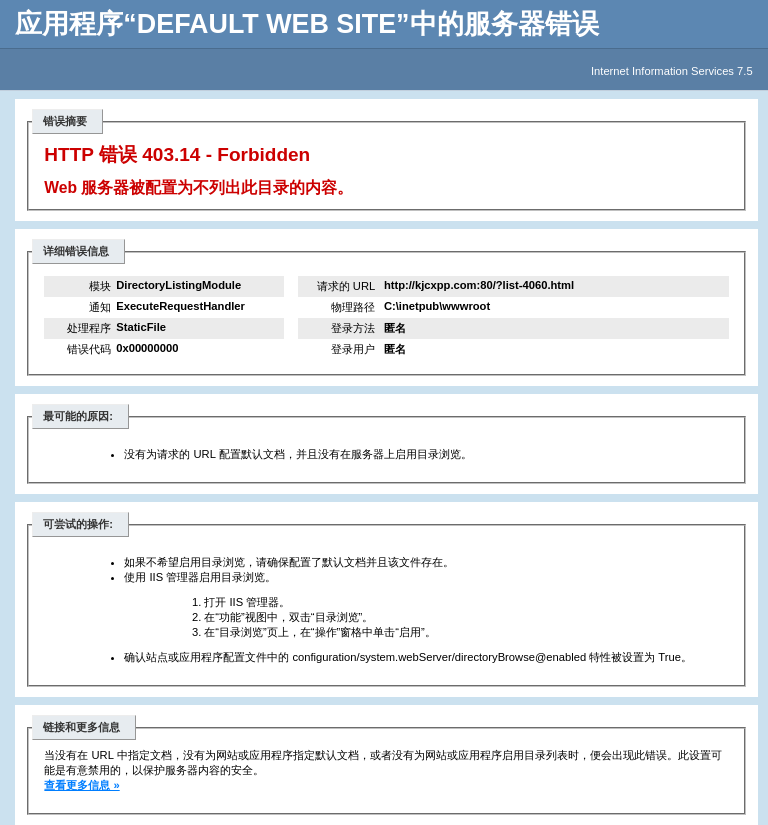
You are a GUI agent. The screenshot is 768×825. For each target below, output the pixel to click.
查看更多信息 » (81, 785)
